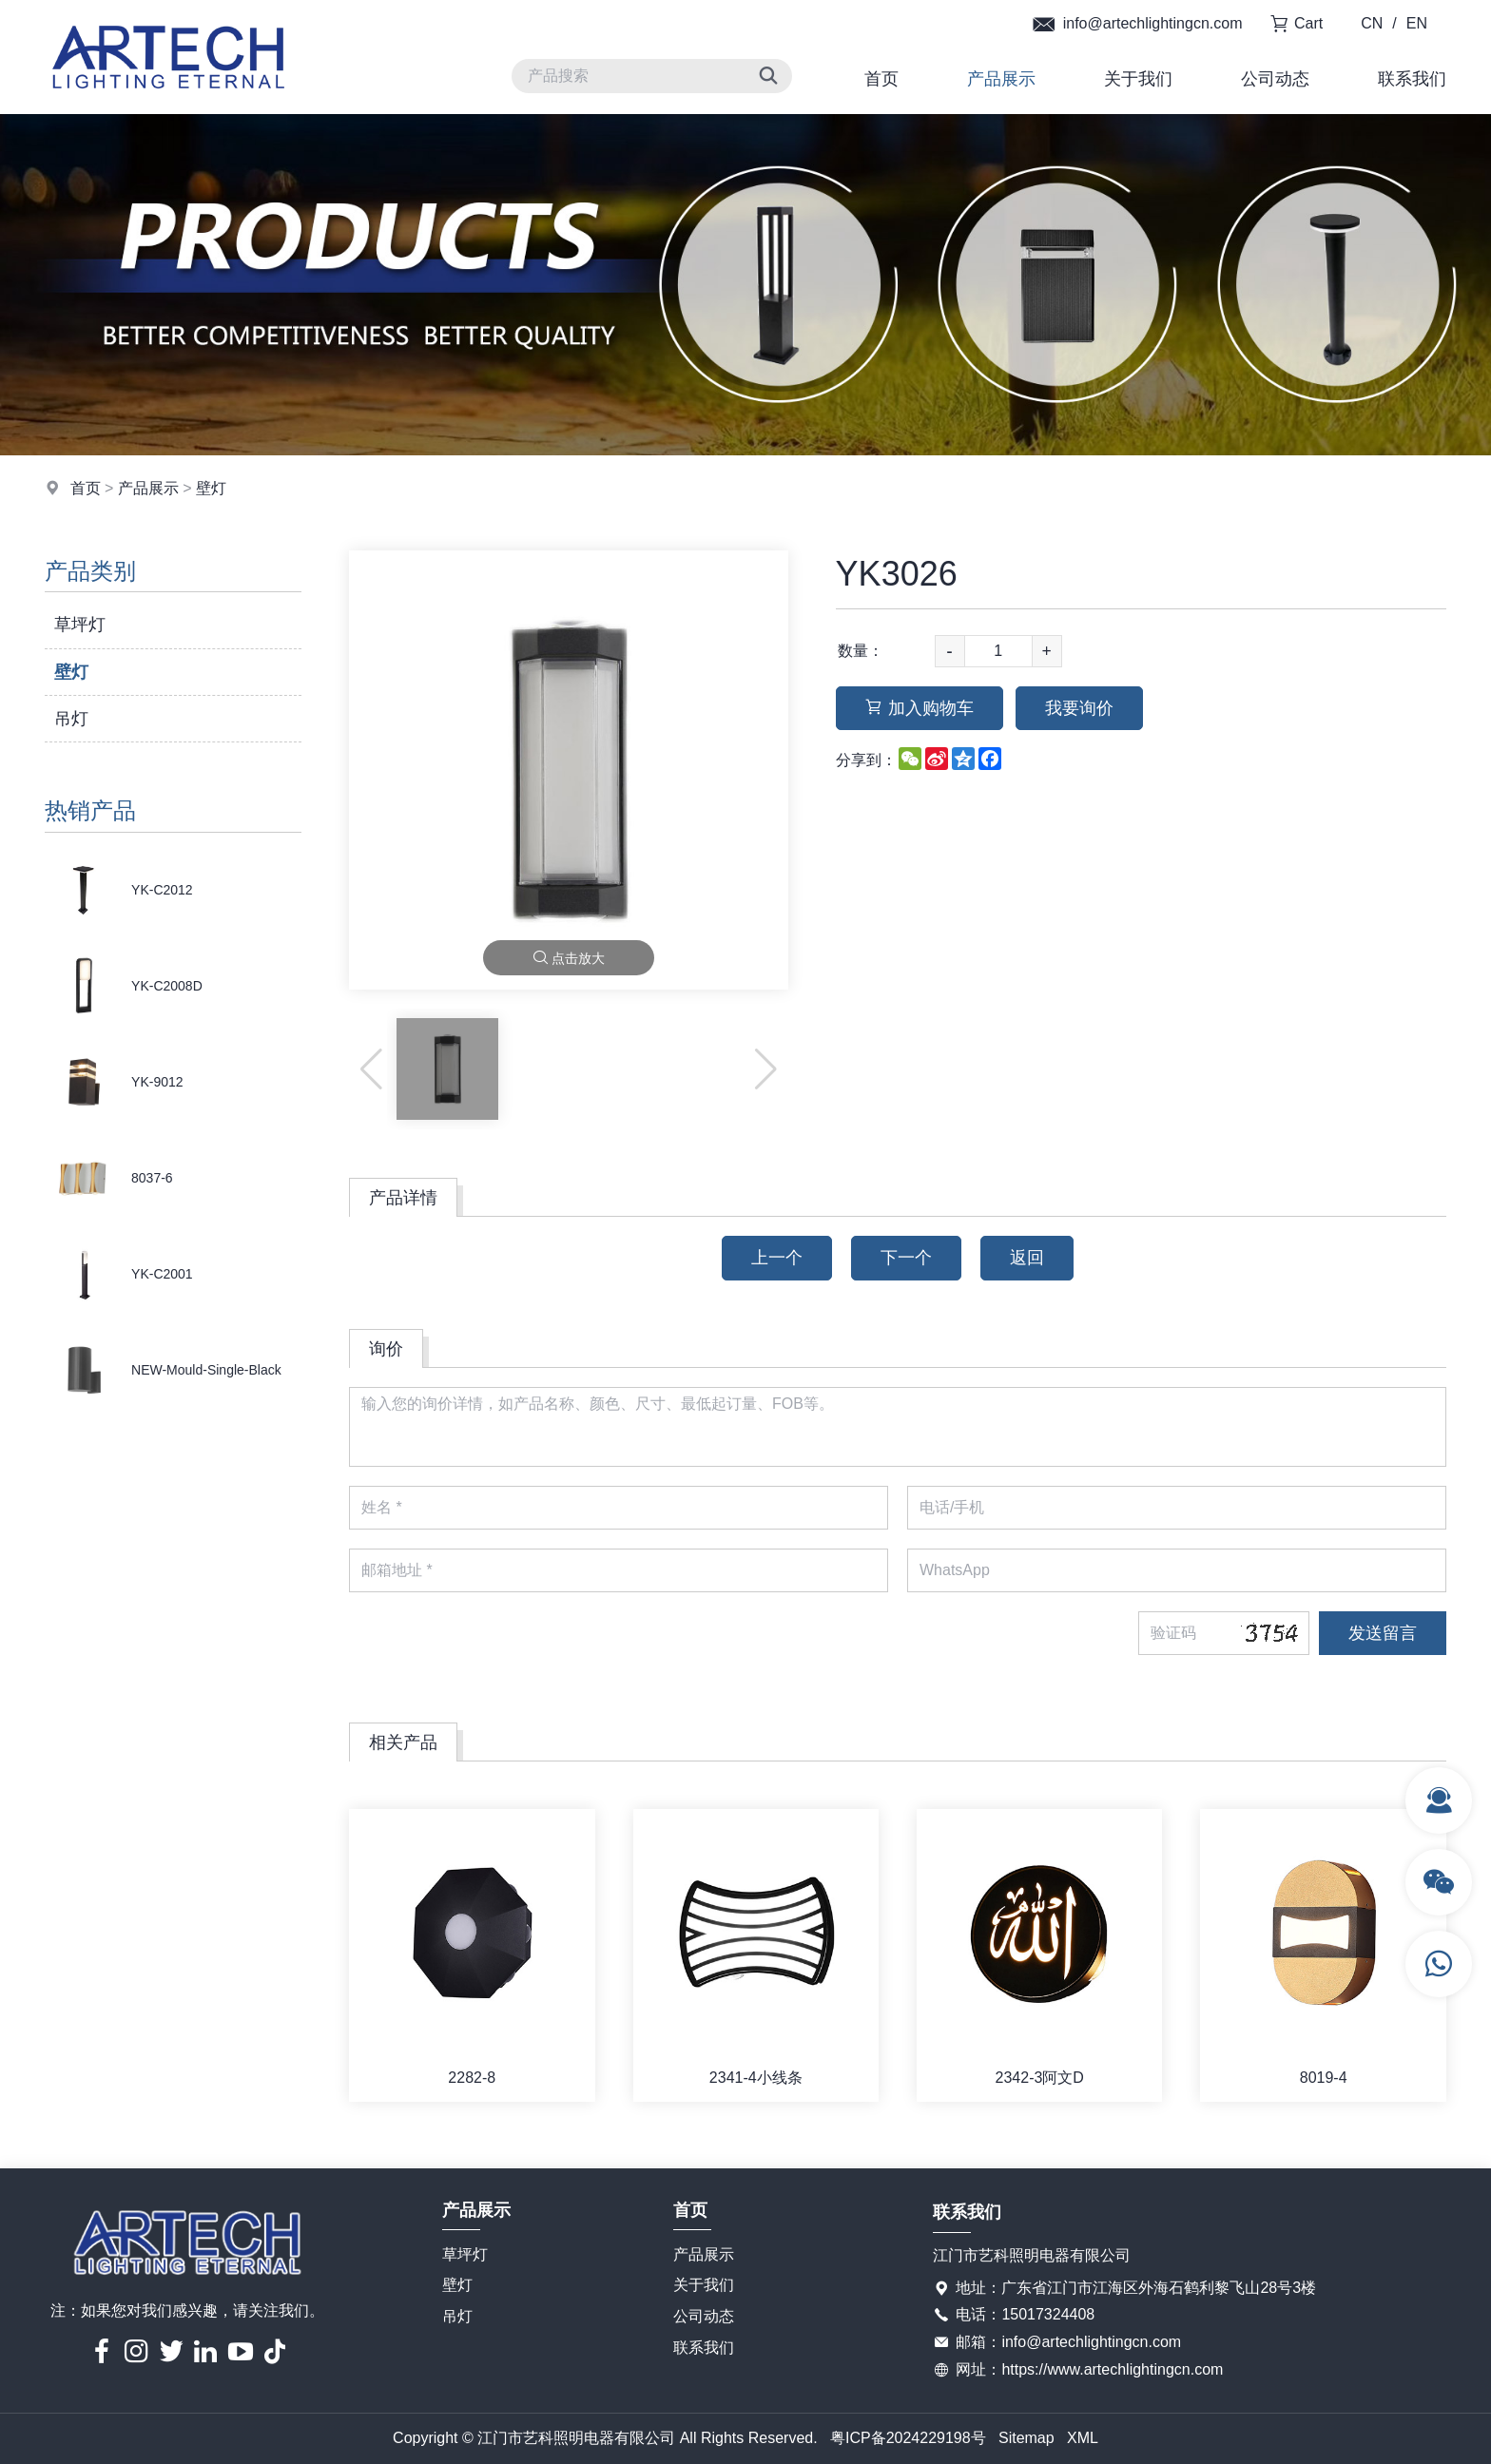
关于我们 (1138, 78)
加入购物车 (919, 708)
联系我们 (1412, 78)
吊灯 (71, 718)
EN (1416, 23)
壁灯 (211, 488)
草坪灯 (80, 624)
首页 (881, 78)
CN (1372, 23)
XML (1082, 2438)
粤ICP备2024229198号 (908, 2438)
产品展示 (1001, 78)
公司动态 (1275, 78)
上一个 (777, 1257)
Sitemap (1026, 2438)
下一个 (906, 1257)
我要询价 (1079, 708)
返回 (1027, 1257)
